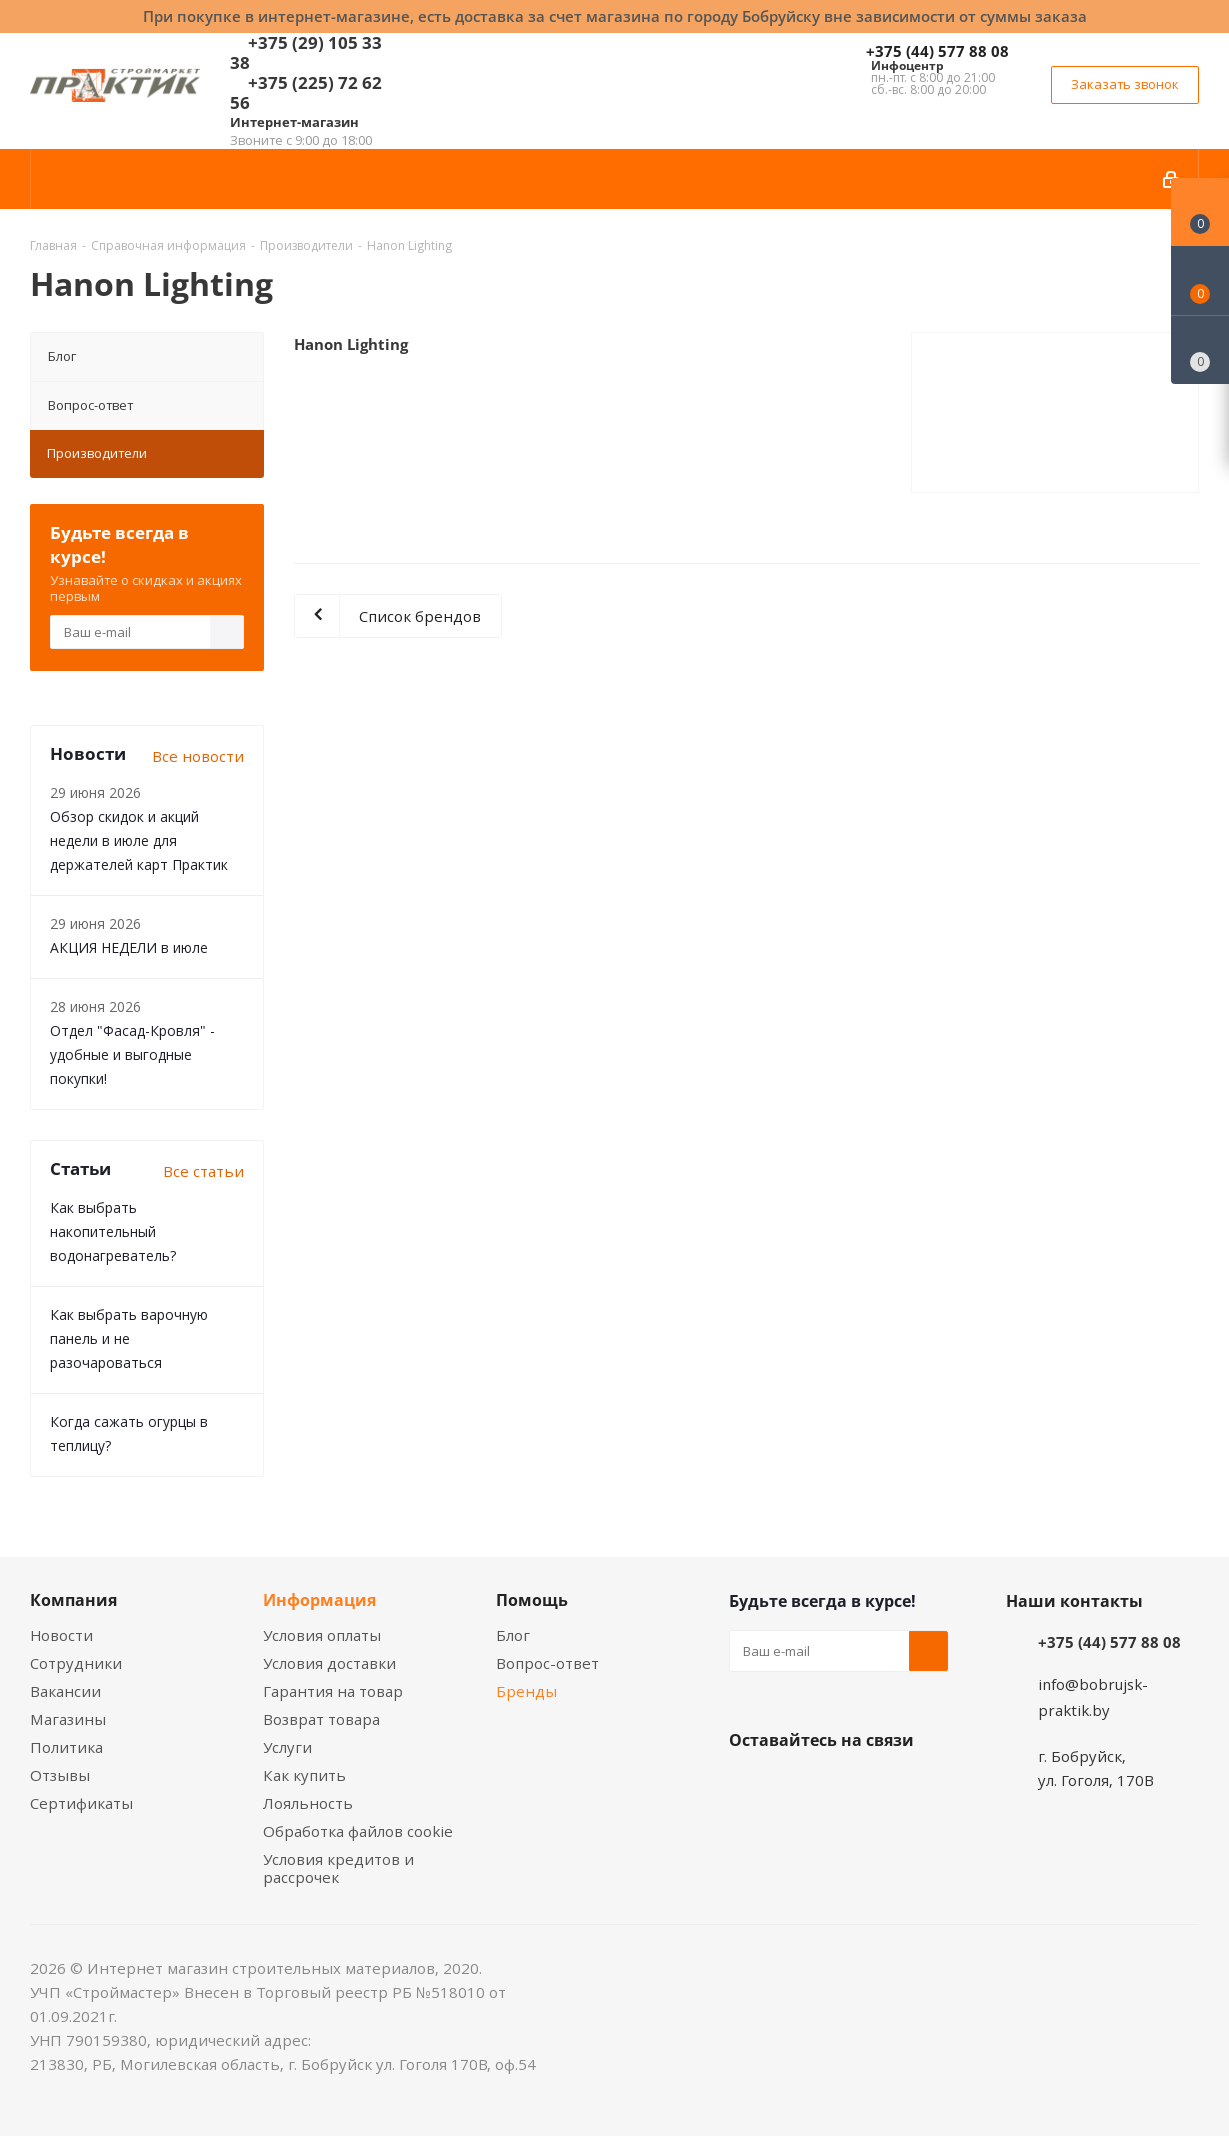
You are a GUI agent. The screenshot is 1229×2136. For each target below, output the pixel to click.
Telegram (899, 1787)
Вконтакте (749, 1787)
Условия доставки (329, 1663)
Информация (319, 1600)
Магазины (68, 1719)
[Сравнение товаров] (1200, 350)
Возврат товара (321, 1719)
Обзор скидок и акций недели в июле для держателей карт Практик (139, 840)
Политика (66, 1747)
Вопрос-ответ (90, 405)
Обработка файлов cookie (358, 1831)
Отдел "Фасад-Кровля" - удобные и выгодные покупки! (132, 1054)
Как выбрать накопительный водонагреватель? (113, 1231)
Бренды (526, 1691)
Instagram (849, 1787)
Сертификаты (81, 1803)
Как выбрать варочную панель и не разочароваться (129, 1338)
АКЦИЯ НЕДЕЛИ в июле (129, 947)
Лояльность (308, 1803)
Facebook (799, 1787)
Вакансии (65, 1691)
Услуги (287, 1747)
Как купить (304, 1775)
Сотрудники (76, 1663)
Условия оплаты (322, 1635)
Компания (73, 1600)
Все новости (198, 756)
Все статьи (203, 1171)
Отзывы (60, 1775)
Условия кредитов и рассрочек (338, 1868)
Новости (61, 1635)
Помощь (532, 1600)
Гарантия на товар (333, 1691)
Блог (62, 356)
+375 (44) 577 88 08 (937, 51)
